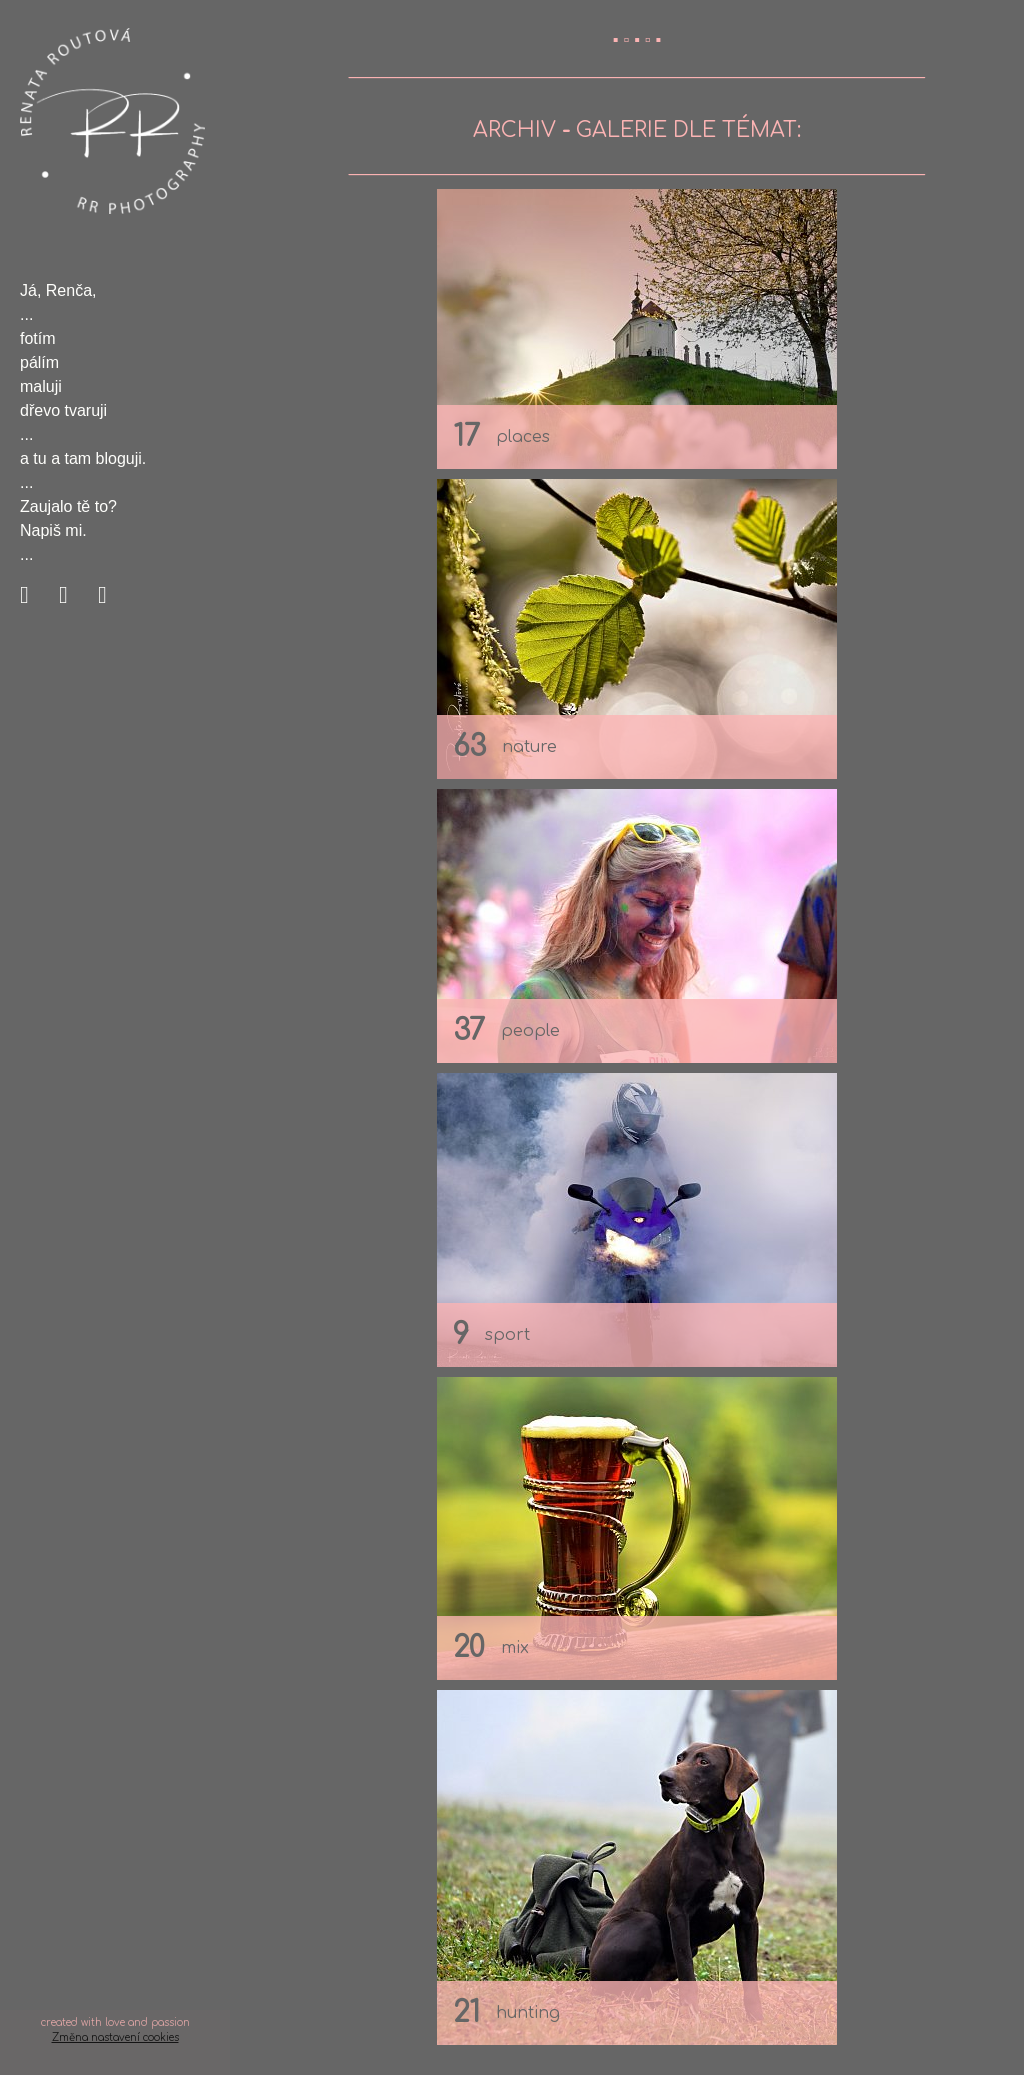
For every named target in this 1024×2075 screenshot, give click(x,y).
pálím (39, 362)
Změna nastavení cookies (115, 2037)
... (26, 314)
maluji (41, 386)
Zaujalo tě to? (68, 506)
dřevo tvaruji (63, 410)
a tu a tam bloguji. (83, 458)
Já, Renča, (58, 290)
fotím (38, 338)
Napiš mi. (53, 530)
